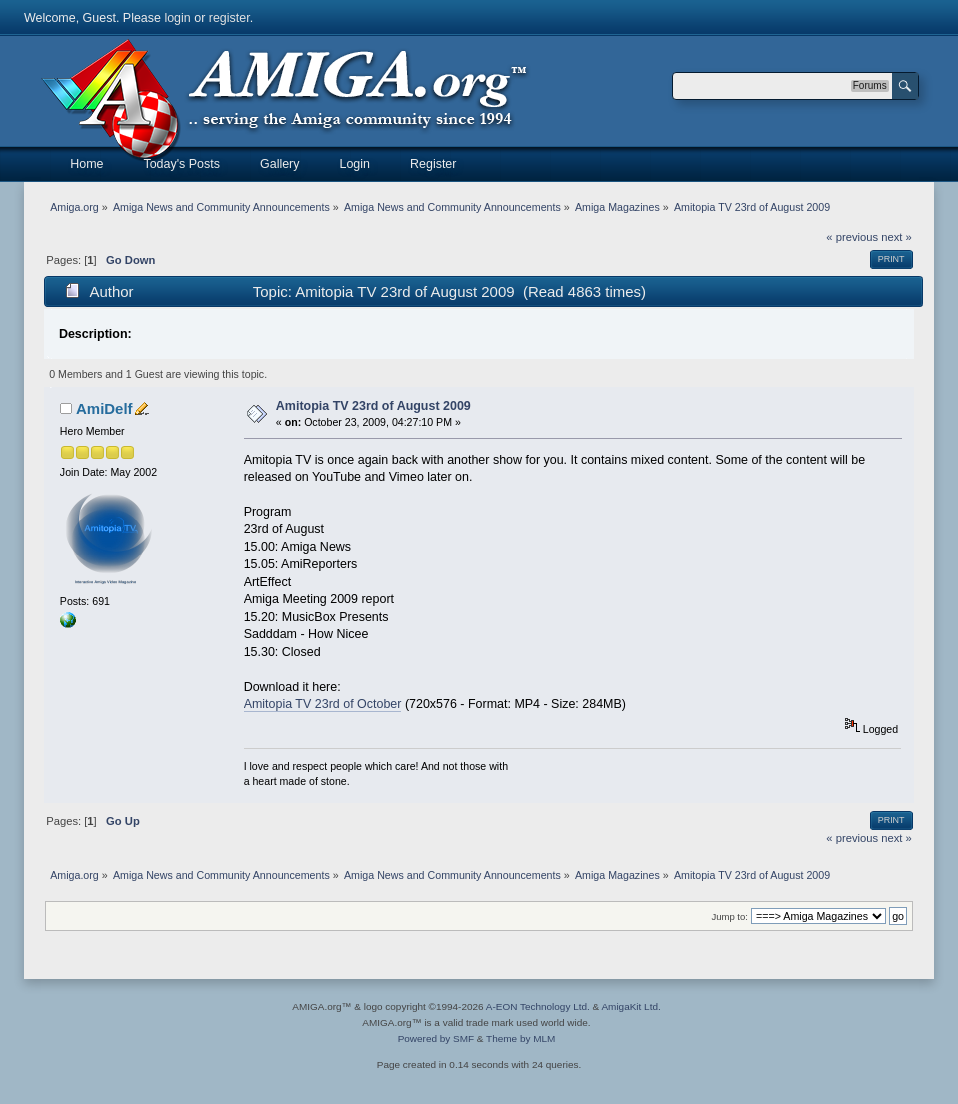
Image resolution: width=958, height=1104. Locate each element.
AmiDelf (104, 408)
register (229, 18)
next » (896, 237)
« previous (852, 237)
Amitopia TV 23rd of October (323, 704)
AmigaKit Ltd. (630, 1006)
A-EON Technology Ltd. (538, 1006)
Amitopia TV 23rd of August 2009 (373, 406)
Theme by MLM (520, 1038)
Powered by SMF (436, 1038)
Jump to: (729, 916)
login (177, 18)
